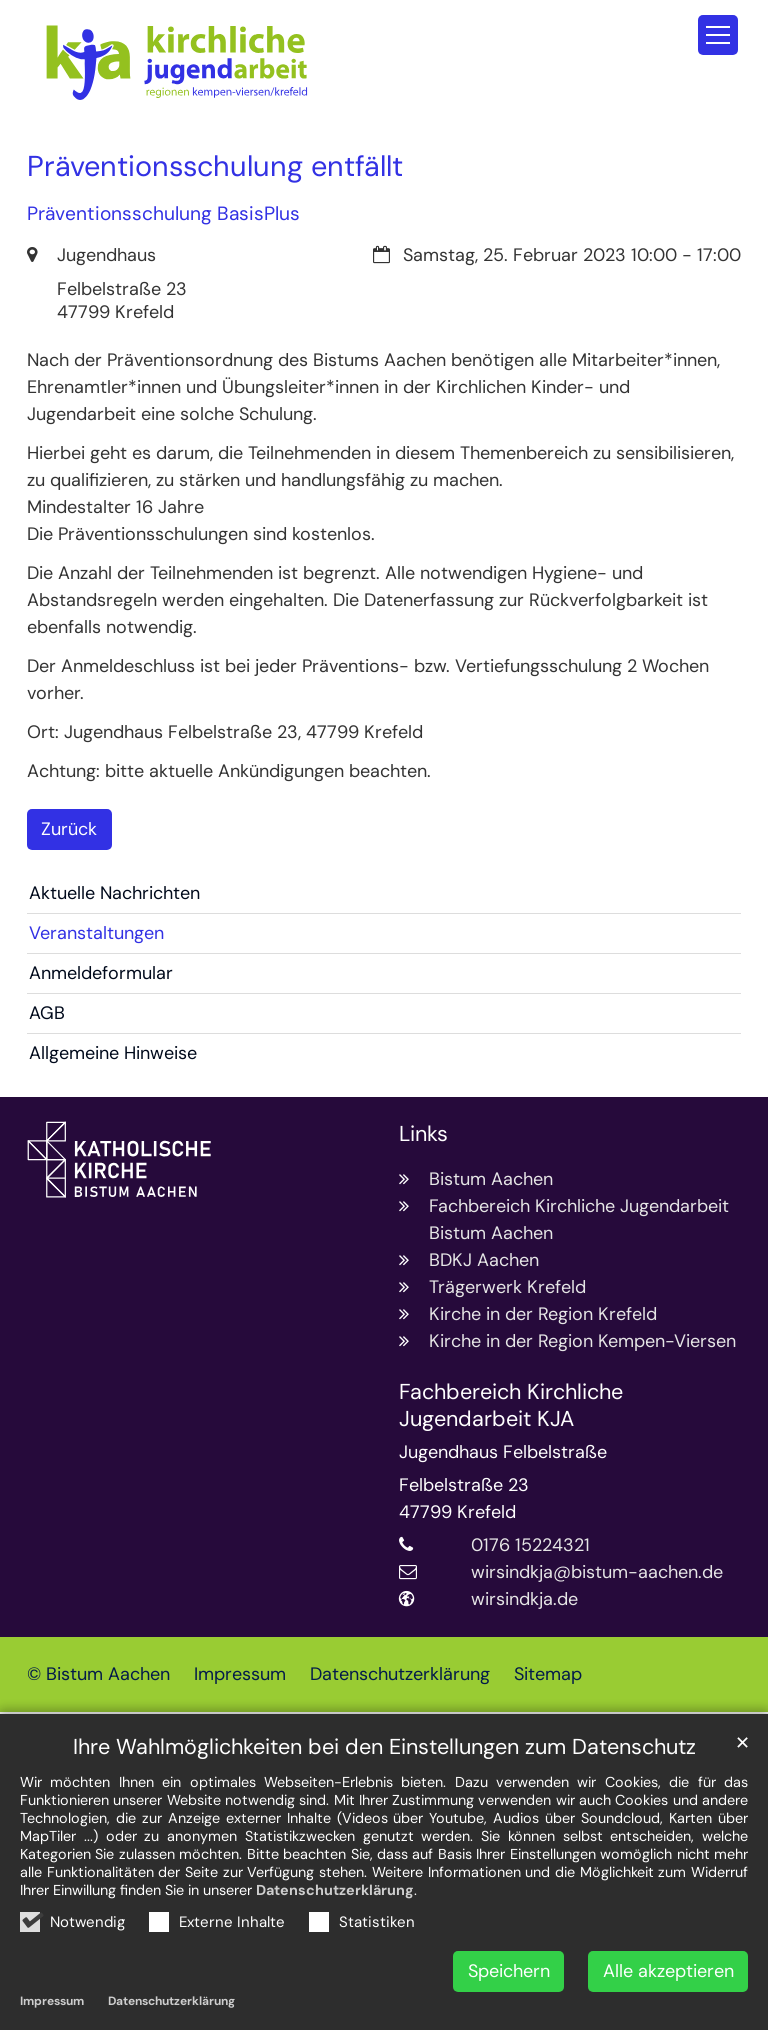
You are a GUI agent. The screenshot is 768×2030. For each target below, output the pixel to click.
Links (423, 1134)
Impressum (52, 2001)
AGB (47, 1013)
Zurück (69, 829)
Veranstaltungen (96, 933)
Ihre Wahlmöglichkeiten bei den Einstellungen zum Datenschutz (384, 1747)
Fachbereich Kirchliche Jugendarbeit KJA (511, 1406)
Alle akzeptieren (668, 1971)
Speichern (509, 1971)
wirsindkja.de (524, 1599)
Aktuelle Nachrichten (114, 893)
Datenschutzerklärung (335, 1890)
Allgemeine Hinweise (113, 1053)
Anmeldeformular (101, 973)
